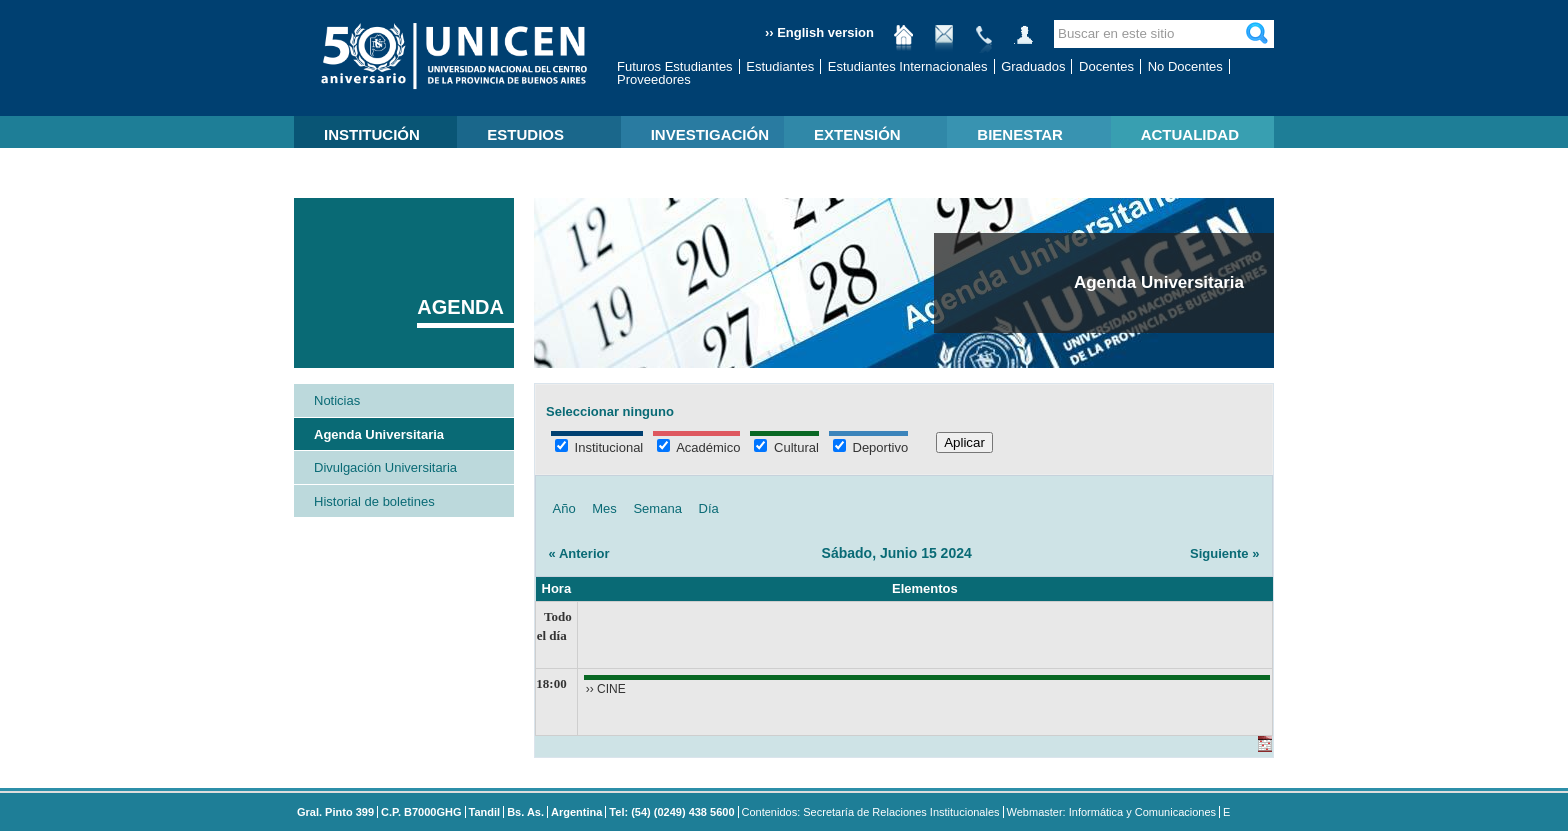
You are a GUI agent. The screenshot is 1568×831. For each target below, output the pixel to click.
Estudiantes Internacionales (908, 66)
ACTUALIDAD (1190, 134)
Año (564, 508)
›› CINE (606, 689)
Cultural (786, 447)
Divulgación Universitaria (385, 467)
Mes (604, 508)
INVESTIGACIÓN (710, 134)
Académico (698, 447)
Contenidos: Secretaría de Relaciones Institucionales (871, 812)
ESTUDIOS (525, 134)
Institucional (599, 447)
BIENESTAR (1020, 134)
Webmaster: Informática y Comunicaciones (1112, 812)
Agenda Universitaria (379, 434)
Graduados (1033, 66)
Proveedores (654, 79)
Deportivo (870, 447)
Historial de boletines (374, 501)
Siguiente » (1224, 553)
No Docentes (1185, 66)
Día (709, 508)
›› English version (819, 32)
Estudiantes (780, 66)
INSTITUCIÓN (372, 134)
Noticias (337, 400)
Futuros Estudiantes (675, 66)
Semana (657, 508)
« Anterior (579, 553)
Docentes (1106, 66)
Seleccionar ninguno (610, 411)
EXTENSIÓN (857, 134)
